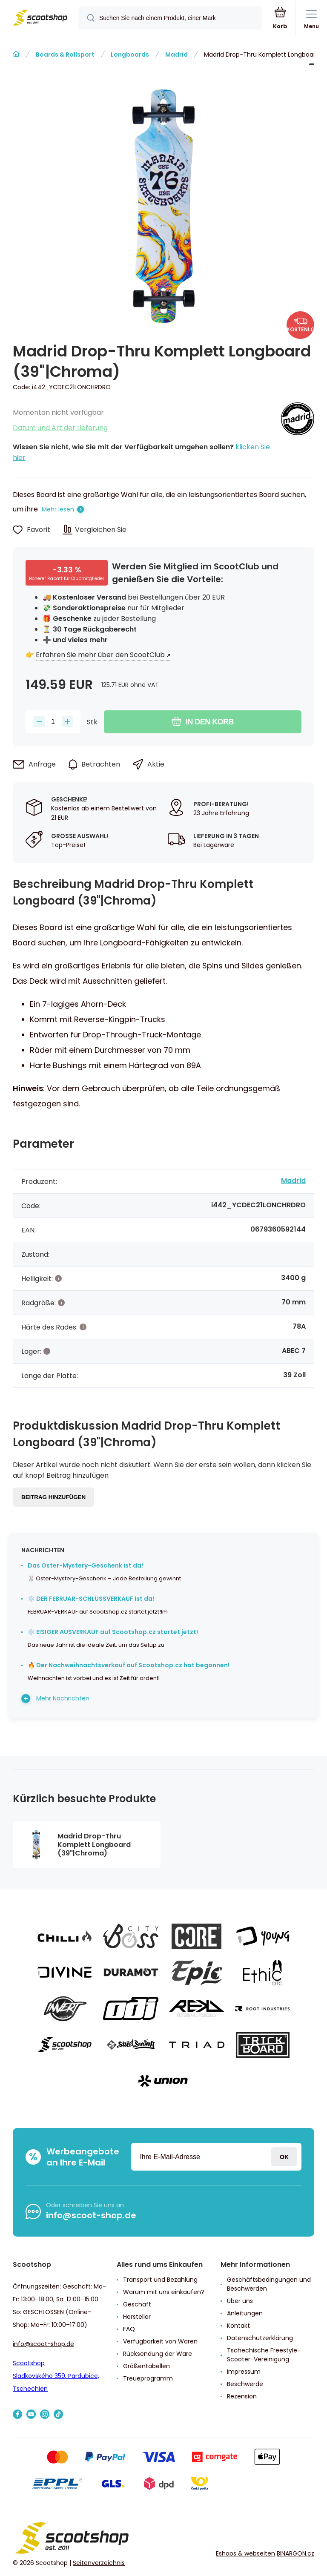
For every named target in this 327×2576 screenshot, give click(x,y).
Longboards (130, 54)
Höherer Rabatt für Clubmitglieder (66, 578)
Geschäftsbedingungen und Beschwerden (269, 2284)
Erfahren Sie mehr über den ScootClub (100, 655)
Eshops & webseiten (245, 2553)
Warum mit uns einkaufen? (163, 2292)
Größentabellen (146, 2366)
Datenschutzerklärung (260, 2338)
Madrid (176, 54)
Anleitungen (245, 2313)
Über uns (240, 2301)
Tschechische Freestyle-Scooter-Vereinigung (264, 2354)
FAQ (129, 2329)
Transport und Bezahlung (160, 2279)
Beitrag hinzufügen (53, 1497)
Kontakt (238, 2325)
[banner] (39, 18)
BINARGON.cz (295, 2553)
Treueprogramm (148, 2378)
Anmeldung (284, 2156)
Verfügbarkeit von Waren (160, 2341)
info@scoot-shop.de (91, 2215)
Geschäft (137, 2304)
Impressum (244, 2371)
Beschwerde (245, 2384)
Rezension (242, 2396)
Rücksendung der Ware (157, 2353)
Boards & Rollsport (65, 54)
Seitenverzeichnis (99, 2563)
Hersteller (137, 2316)
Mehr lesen (58, 509)
